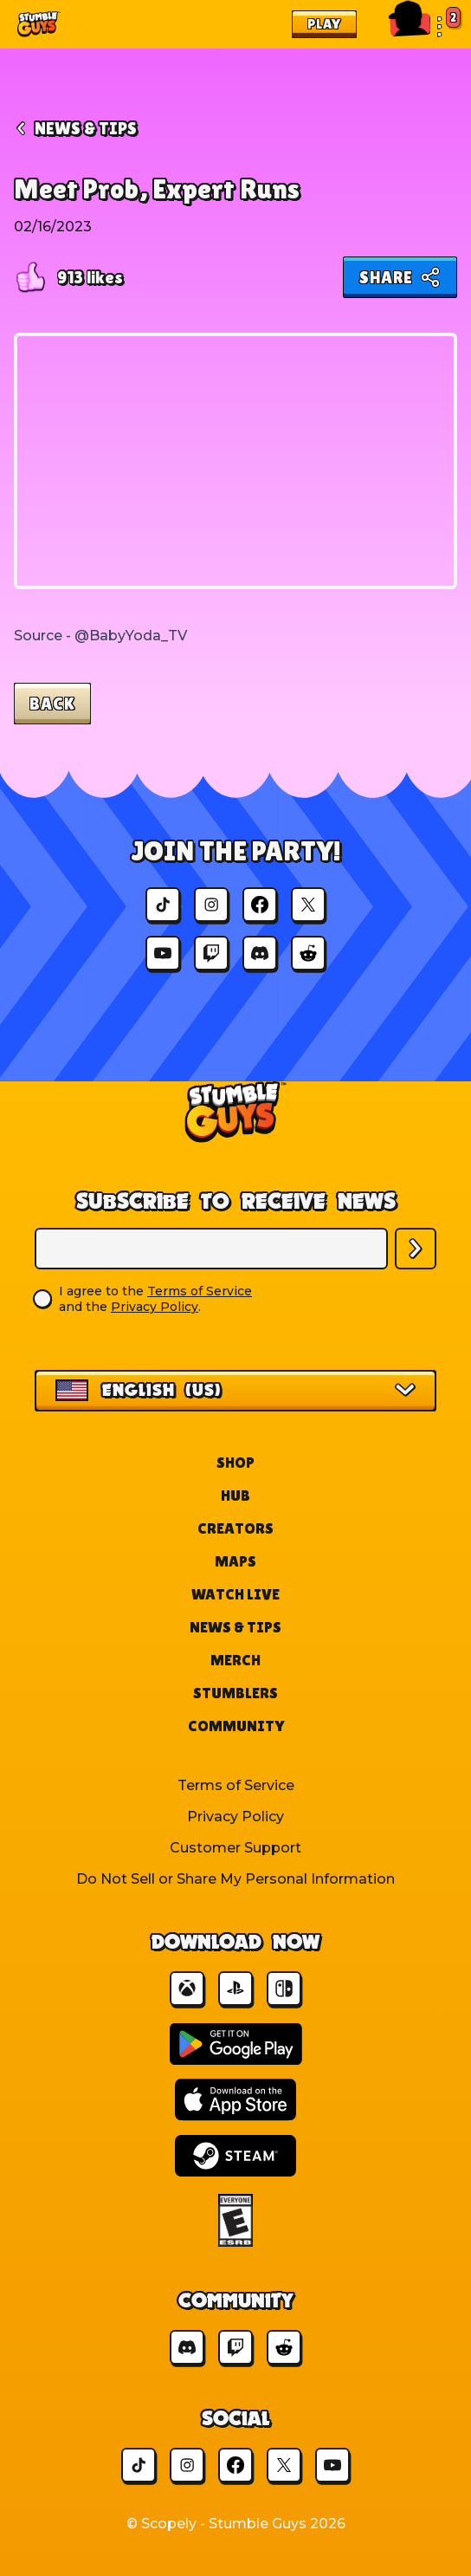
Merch (235, 1660)
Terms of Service (199, 1291)
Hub (235, 1495)
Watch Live (235, 1594)
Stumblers (235, 1693)
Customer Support (235, 1848)
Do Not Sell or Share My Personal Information (235, 1879)
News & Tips (235, 1627)
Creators (235, 1528)
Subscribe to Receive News (236, 1201)
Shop (235, 1462)
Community (236, 1725)
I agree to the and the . (155, 1298)
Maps (235, 1561)
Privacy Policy (154, 1306)
